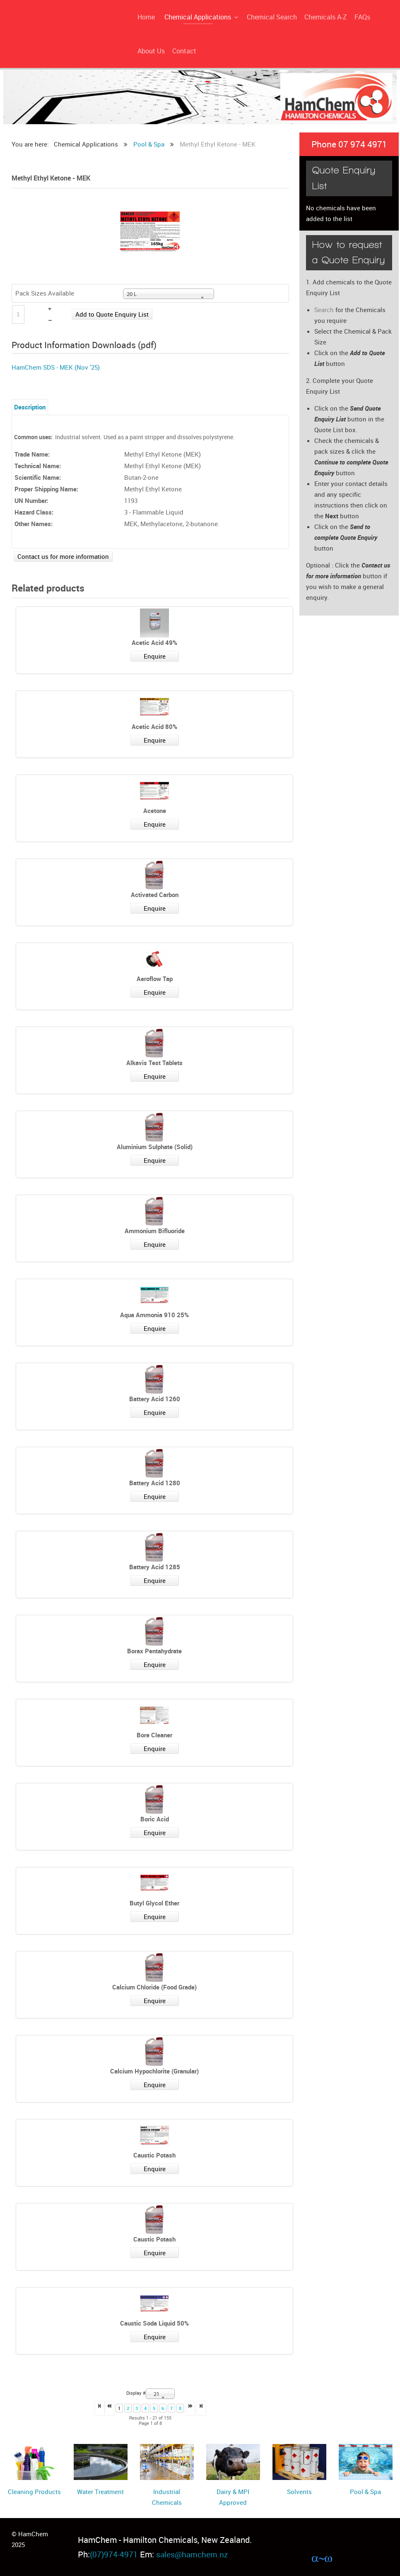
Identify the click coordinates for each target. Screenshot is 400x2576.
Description (30, 407)
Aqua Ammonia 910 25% (154, 1315)
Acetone (154, 810)
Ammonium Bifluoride (155, 1231)
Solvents (299, 2491)
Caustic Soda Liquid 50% (154, 2323)
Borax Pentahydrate (154, 1651)
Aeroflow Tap (155, 978)
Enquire (155, 656)
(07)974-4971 (114, 2554)
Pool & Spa (365, 2491)
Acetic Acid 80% (154, 726)
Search (324, 309)
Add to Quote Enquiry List (112, 314)
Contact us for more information (63, 556)
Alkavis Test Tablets (154, 1062)
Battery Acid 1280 (154, 1483)
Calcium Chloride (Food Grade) (154, 1987)
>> (201, 2408)
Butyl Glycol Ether (154, 1903)
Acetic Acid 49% (154, 642)
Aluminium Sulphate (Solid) (155, 1146)
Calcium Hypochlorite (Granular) (154, 2071)
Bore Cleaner (154, 1735)
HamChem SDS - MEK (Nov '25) (56, 367)
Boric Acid (154, 1819)
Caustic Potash (154, 2155)
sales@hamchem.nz (193, 2554)
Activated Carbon (154, 894)
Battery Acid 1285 (154, 1567)
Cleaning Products (34, 2491)
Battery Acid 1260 (154, 1399)
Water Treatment (100, 2491)
